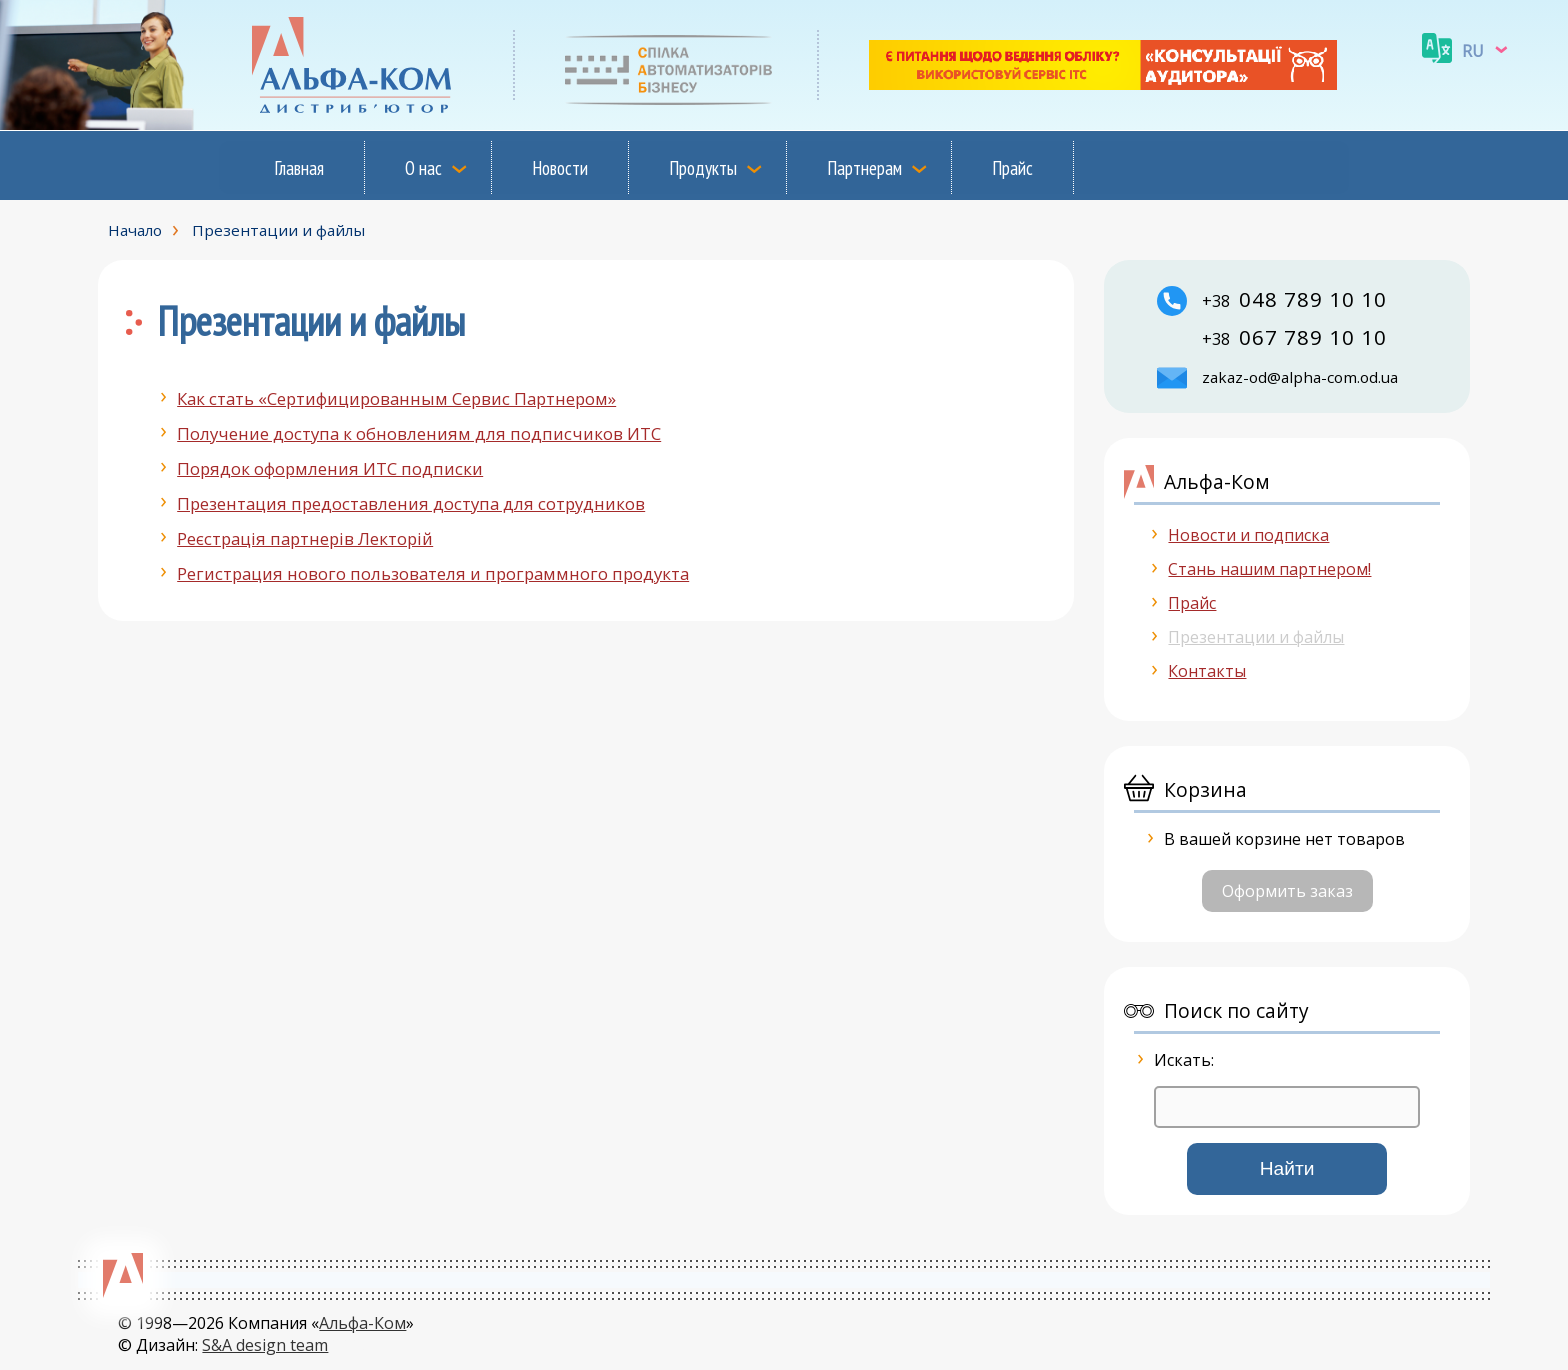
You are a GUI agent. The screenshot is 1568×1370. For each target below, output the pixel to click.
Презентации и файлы (278, 230)
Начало (135, 230)
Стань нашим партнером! (1269, 569)
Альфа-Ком (362, 1323)
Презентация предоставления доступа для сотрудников (411, 503)
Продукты (703, 167)
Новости (560, 167)
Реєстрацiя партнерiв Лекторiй (305, 538)
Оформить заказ (1287, 891)
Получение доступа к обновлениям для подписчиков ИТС (419, 433)
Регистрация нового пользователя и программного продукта (433, 573)
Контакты (1207, 671)
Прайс (1012, 167)
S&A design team (265, 1345)
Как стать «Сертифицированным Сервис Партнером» (396, 398)
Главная (299, 167)
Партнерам (864, 167)
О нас (423, 167)
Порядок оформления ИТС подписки (330, 468)
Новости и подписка (1248, 535)
